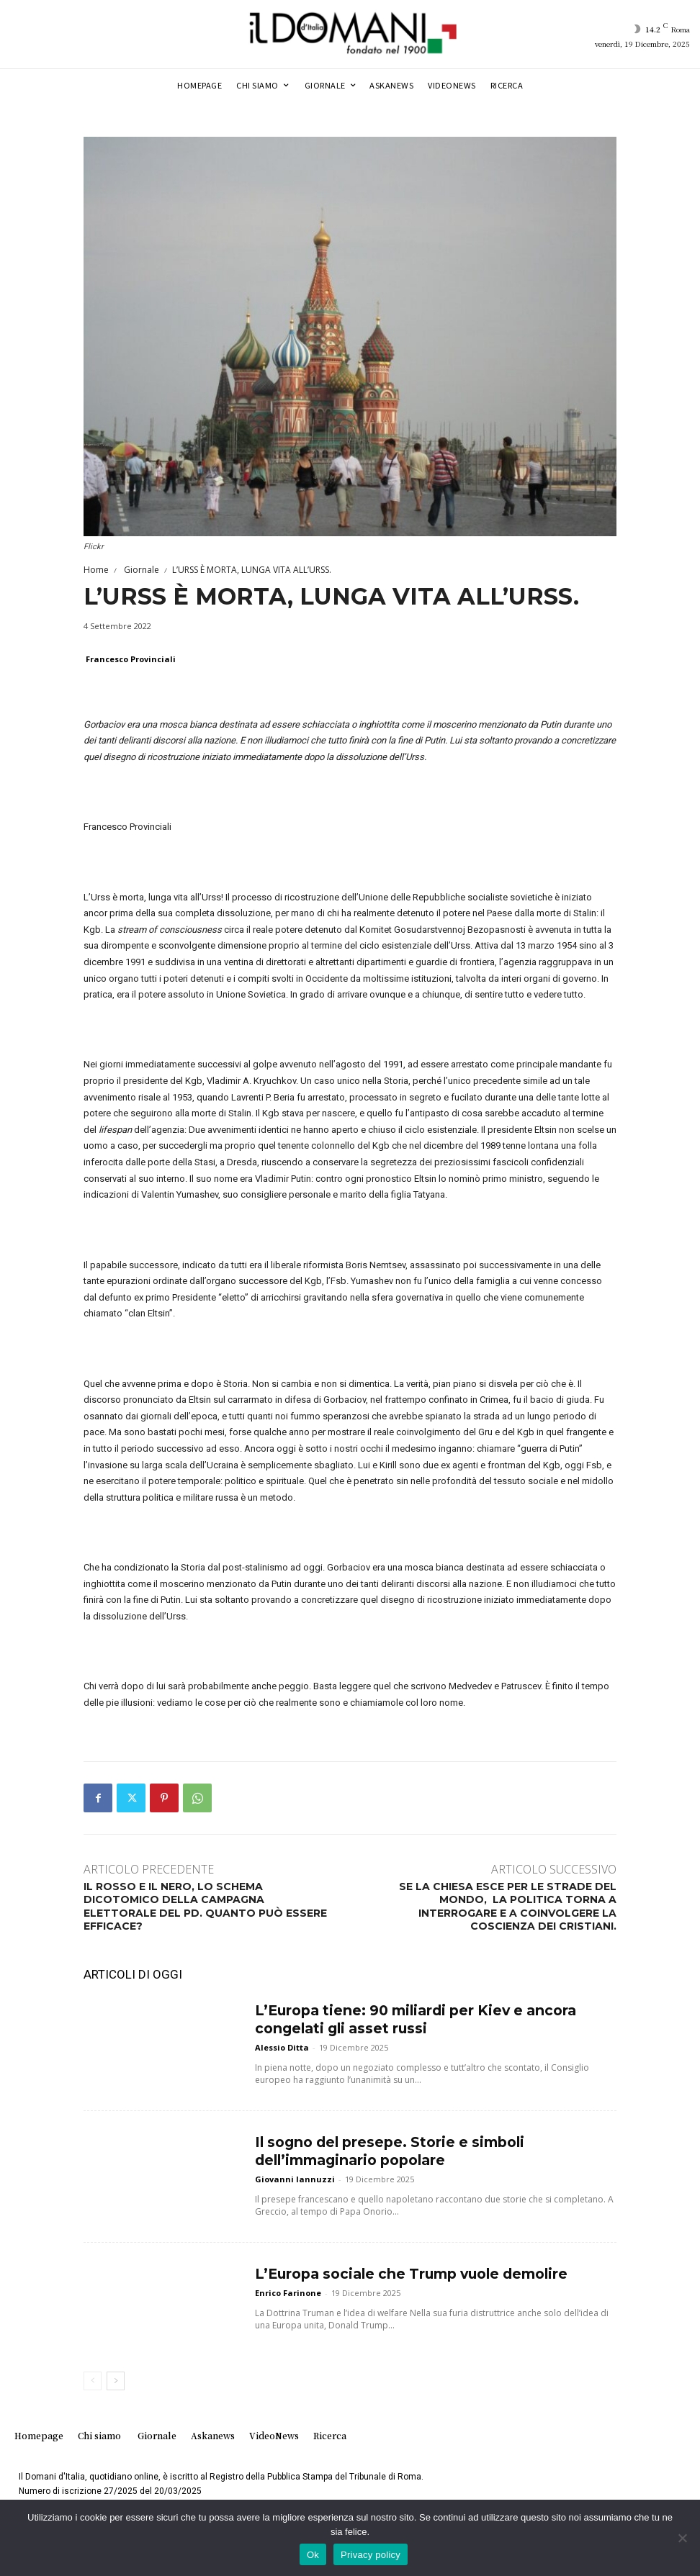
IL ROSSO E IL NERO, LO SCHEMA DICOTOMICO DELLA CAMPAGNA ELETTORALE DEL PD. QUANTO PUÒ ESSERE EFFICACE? (205, 1906)
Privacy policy (370, 2554)
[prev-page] (93, 2381)
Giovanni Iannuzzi (295, 2173)
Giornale (140, 570)
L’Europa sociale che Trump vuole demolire (390, 2272)
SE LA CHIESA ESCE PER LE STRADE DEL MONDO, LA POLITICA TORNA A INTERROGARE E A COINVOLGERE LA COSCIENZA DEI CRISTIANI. (507, 1906)
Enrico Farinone (288, 2289)
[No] (682, 2538)
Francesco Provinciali (131, 659)
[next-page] (116, 2381)
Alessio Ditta (282, 2041)
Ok (313, 2554)
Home (96, 570)
